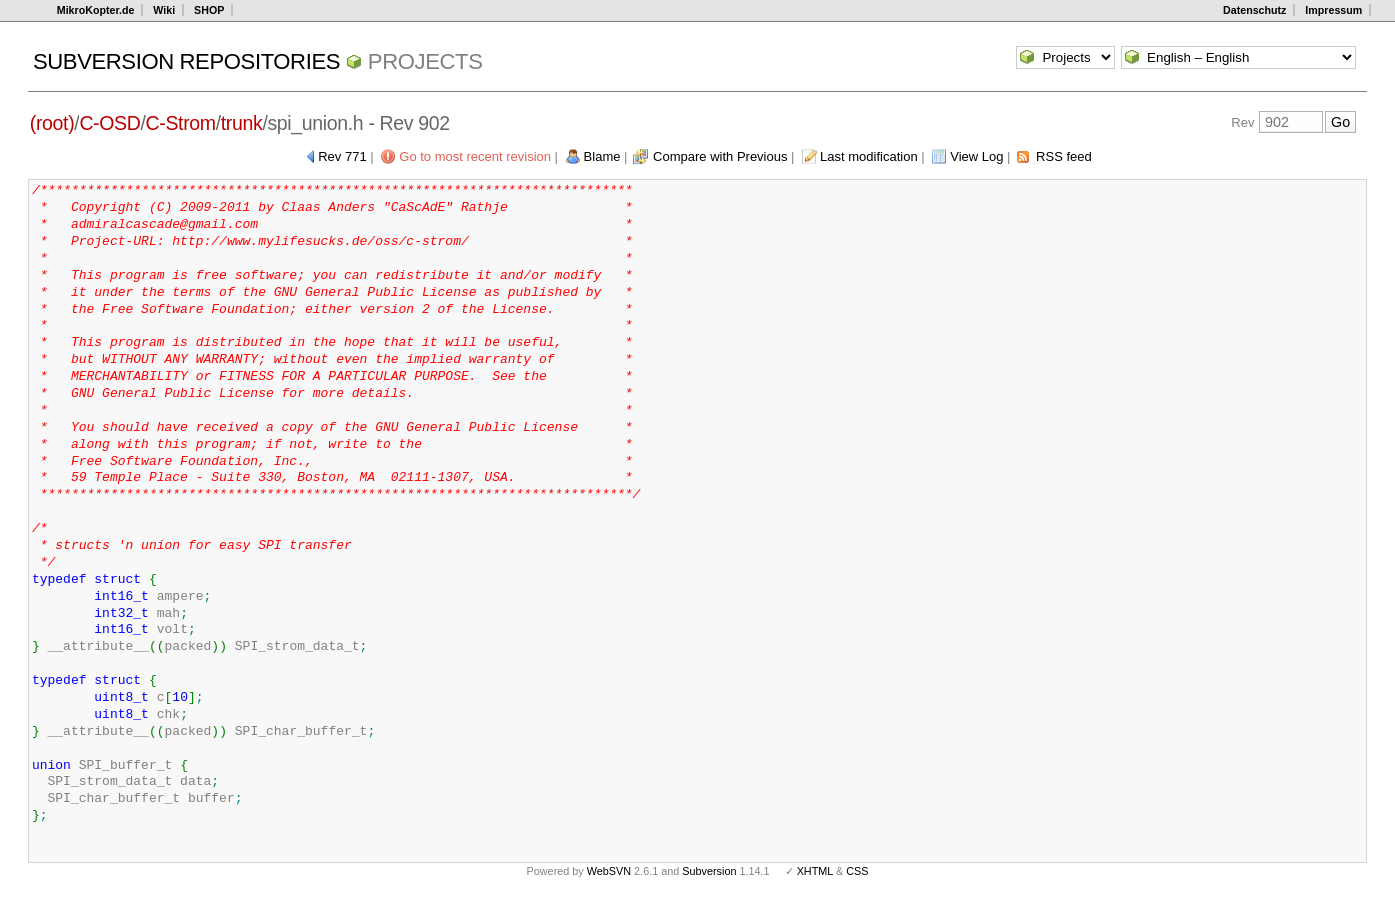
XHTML (815, 871)
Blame (602, 156)
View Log (976, 156)
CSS (857, 871)
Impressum (1333, 10)
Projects (425, 61)
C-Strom (181, 123)
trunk (242, 123)
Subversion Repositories (186, 61)
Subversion (709, 871)
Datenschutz (1254, 10)
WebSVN (609, 871)
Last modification (869, 156)
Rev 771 (342, 156)
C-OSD (109, 123)
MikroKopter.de (96, 10)
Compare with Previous (720, 156)
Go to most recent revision (475, 156)
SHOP (209, 10)
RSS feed (1064, 156)
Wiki (164, 10)
